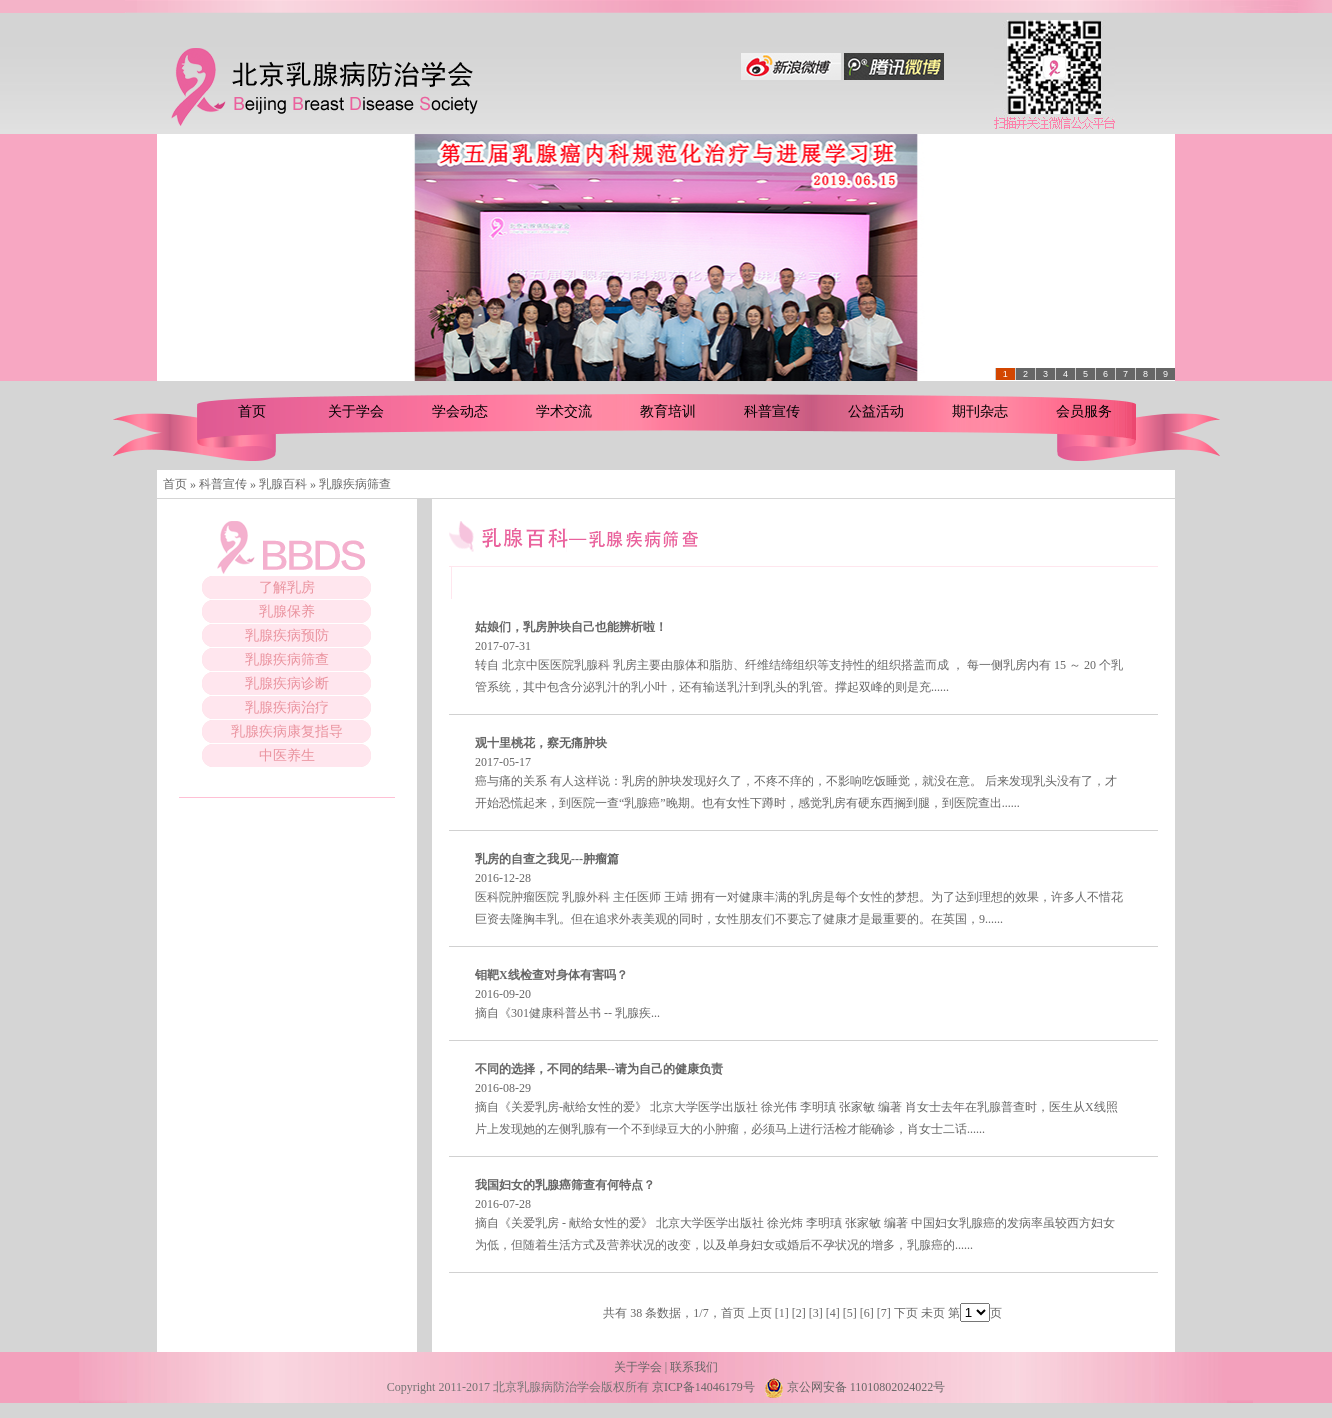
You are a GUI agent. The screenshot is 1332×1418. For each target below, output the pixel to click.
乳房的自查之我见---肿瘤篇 (547, 859)
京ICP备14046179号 (703, 1387)
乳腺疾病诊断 (287, 683)
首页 (252, 411)
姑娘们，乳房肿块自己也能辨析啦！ (571, 627)
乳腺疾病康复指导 (287, 731)
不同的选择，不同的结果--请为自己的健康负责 (599, 1069)
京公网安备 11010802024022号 (855, 1387)
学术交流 (564, 411)
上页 (760, 1313)
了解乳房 (287, 587)
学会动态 (460, 411)
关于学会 (356, 411)
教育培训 (668, 411)
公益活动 (876, 411)
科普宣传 (772, 411)
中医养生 (287, 755)
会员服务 (1084, 411)
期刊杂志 (980, 411)
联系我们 (694, 1367)
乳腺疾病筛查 (287, 659)
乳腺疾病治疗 (287, 707)
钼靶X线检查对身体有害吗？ (551, 975)
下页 (906, 1313)
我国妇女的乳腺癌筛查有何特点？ (565, 1185)
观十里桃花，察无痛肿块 (541, 743)
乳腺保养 (287, 611)
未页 (933, 1313)
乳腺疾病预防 (287, 635)
